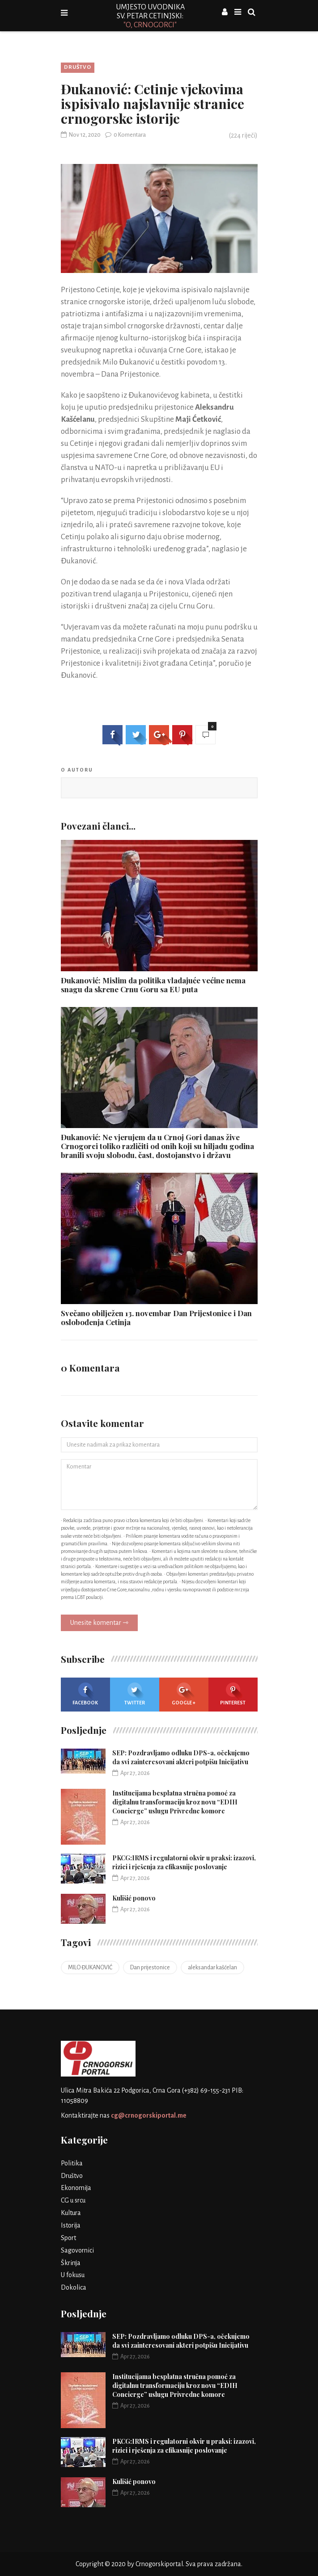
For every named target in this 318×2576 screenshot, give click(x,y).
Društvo (77, 67)
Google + (183, 1693)
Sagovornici (77, 2250)
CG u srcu (73, 2200)
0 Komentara (125, 135)
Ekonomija (76, 2187)
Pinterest (233, 1693)
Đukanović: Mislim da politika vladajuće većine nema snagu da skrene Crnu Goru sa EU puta (153, 984)
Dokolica (73, 2287)
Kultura (71, 2212)
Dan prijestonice (150, 1967)
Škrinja (71, 2262)
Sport (68, 2237)
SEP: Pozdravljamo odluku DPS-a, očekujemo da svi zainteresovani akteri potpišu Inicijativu (181, 1757)
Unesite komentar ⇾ (99, 1622)
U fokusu (73, 2274)
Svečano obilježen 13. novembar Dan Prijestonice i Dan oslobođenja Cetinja (156, 1317)
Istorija (71, 2225)
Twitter (134, 1693)
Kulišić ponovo (134, 1898)
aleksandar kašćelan (212, 1967)
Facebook (85, 1693)
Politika (72, 2163)
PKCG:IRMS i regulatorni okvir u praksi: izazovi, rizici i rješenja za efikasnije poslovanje (184, 1862)
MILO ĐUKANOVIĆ (90, 1967)
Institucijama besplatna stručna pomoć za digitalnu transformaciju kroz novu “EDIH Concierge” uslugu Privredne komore (174, 1802)
